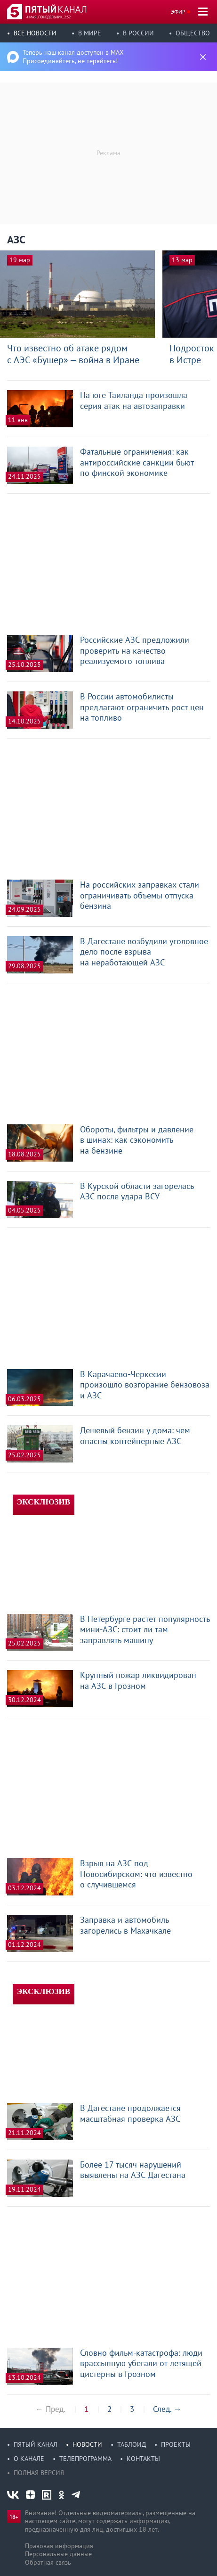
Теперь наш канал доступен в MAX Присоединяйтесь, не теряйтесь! (73, 56)
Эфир (178, 11)
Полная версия (39, 2472)
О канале (29, 2458)
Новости (87, 2444)
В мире (89, 33)
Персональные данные (58, 2554)
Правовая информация (59, 2546)
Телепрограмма (85, 2458)
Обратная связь (48, 2562)
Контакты (143, 2458)
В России (138, 33)
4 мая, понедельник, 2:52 (48, 17)
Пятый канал (35, 2444)
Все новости (35, 33)
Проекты (176, 2444)
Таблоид (131, 2444)
